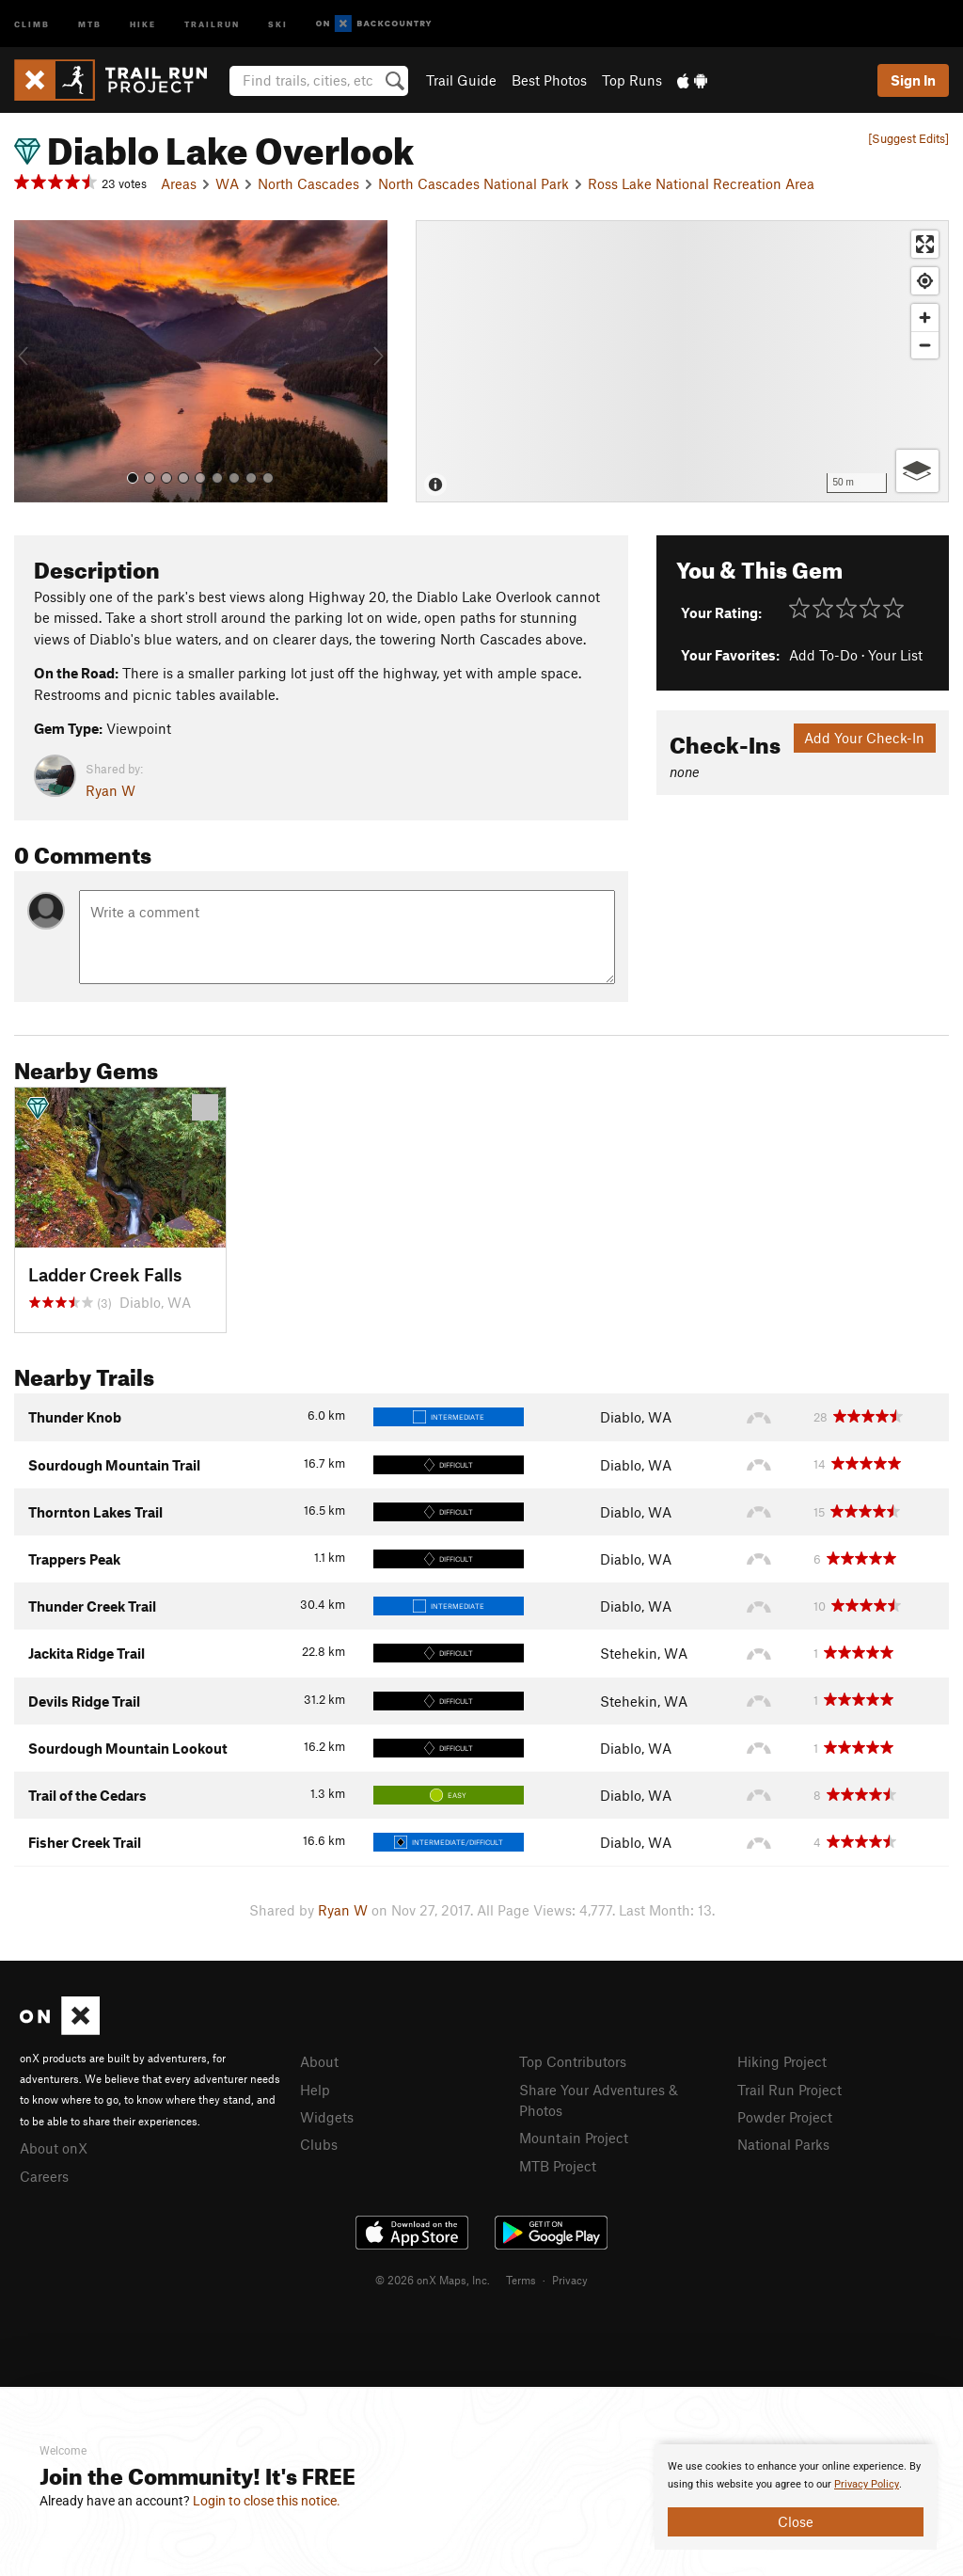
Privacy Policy (866, 2484)
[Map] (682, 361)
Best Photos (549, 80)
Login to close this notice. (266, 2500)
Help (315, 2089)
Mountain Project (573, 2137)
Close (795, 2521)
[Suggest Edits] (908, 139)
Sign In (913, 80)
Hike (143, 23)
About (319, 2061)
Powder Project (784, 2116)
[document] (796, 2496)
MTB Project (557, 2165)
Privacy (570, 2279)
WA (227, 183)
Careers (44, 2176)
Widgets (327, 2116)
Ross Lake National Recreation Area (701, 183)
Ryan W (110, 790)
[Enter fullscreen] (925, 244)
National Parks (783, 2144)
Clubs (319, 2144)
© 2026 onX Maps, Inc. (432, 2279)
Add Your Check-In (864, 737)
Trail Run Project (789, 2089)
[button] (33, 361)
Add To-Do (823, 654)
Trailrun (212, 23)
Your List (895, 654)
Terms (521, 2279)
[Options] (917, 471)
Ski (278, 23)
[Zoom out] (925, 344)
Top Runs (632, 80)
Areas (179, 183)
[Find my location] (925, 280)
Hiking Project (782, 2061)
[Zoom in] (925, 317)
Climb (32, 23)
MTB (90, 23)
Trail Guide (461, 80)
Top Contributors (572, 2061)
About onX (53, 2147)
